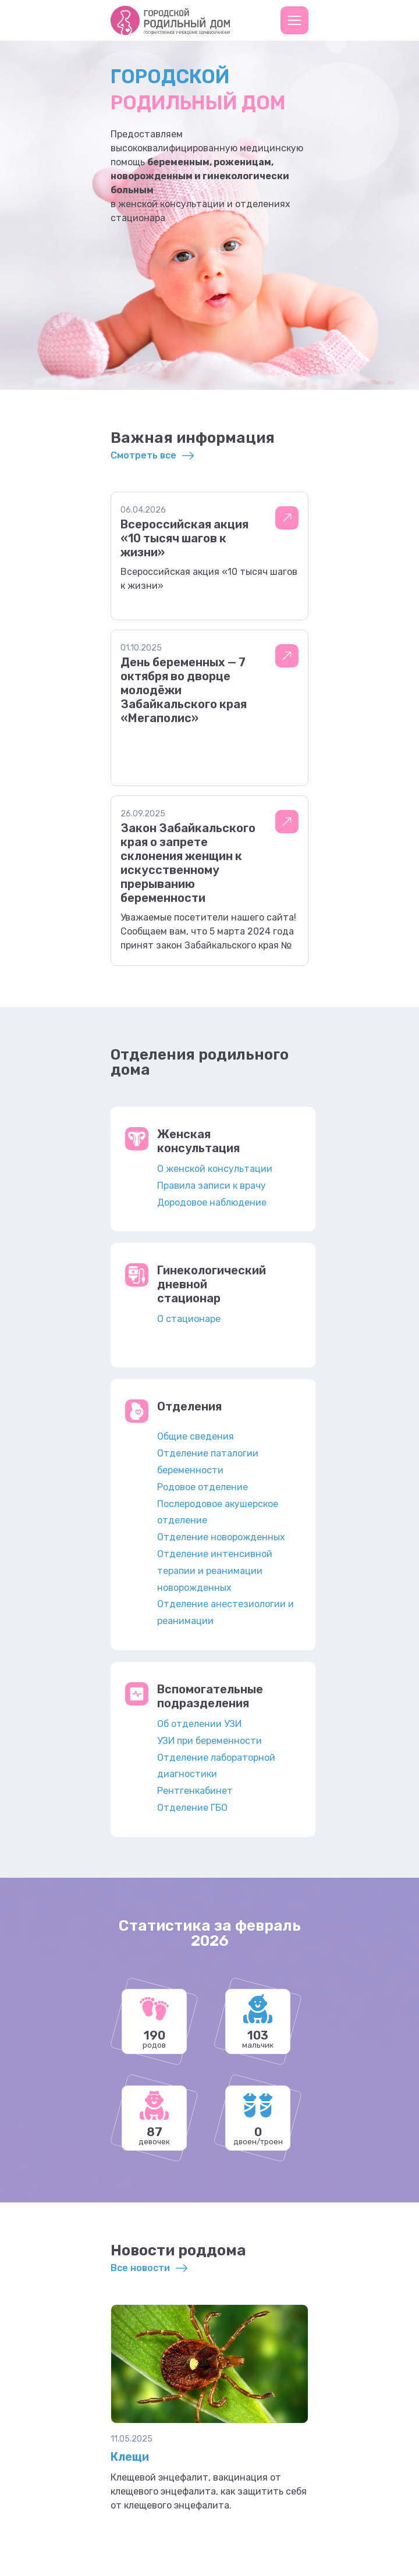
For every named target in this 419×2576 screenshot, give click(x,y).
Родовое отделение (202, 1487)
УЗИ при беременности (209, 1740)
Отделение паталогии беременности (207, 1462)
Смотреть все (143, 455)
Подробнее (287, 518)
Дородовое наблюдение (212, 1202)
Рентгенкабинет (195, 1790)
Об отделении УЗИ (199, 1723)
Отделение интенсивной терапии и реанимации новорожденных (214, 1570)
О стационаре (189, 1318)
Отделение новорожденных (221, 1537)
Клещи (130, 2457)
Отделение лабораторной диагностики (216, 1766)
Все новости (140, 2267)
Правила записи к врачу (211, 1185)
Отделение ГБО (192, 1807)
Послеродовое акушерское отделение (217, 1512)
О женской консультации (214, 1168)
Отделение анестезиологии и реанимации (225, 1612)
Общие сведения (195, 1436)
